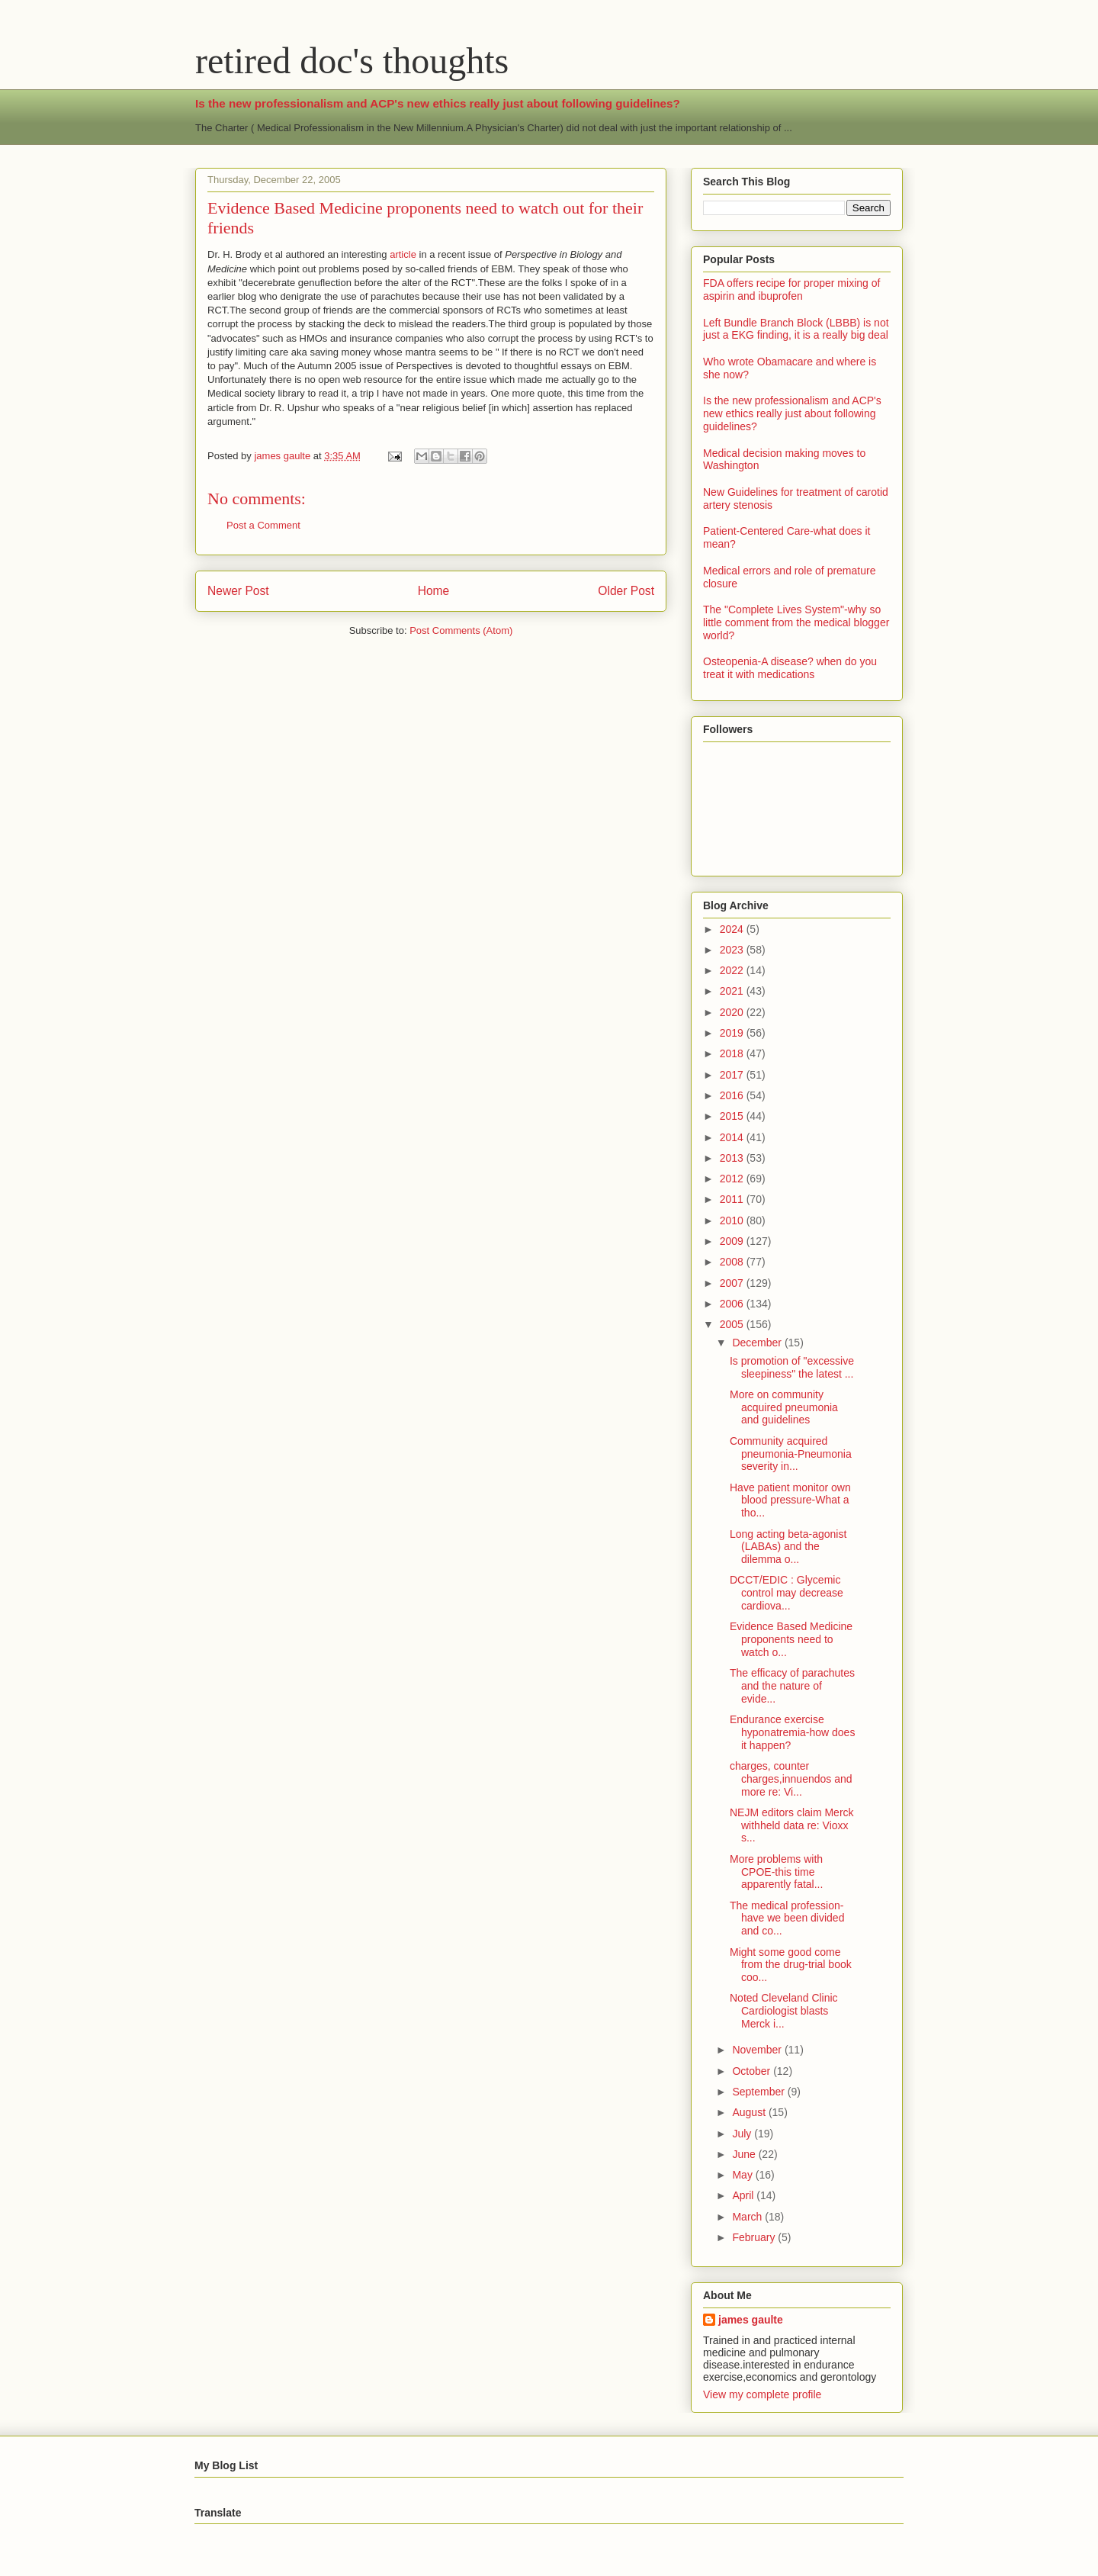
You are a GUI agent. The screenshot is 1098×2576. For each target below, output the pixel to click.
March (748, 2217)
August (750, 2112)
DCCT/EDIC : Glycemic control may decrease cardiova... (786, 1593)
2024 (733, 929)
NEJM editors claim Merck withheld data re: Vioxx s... (792, 1825)
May (743, 2175)
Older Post (626, 590)
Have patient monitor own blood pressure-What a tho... (790, 1500)
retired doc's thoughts (352, 60)
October (752, 2071)
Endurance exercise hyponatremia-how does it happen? (792, 1732)
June (745, 2154)
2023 (733, 950)
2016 (733, 1095)
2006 (733, 1304)
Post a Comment (263, 525)
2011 (733, 1199)
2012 (733, 1178)
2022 (733, 970)
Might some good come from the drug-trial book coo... (791, 1965)
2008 (733, 1262)
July (743, 2133)
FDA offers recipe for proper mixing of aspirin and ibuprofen (791, 289)
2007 (733, 1283)
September (759, 2092)
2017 (733, 1075)
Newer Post (238, 590)
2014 (733, 1137)
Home (434, 590)
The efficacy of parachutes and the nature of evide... (792, 1686)
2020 (733, 1012)
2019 (733, 1033)
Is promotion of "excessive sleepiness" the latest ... (792, 1367)
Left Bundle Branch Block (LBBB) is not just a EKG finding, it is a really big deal (796, 329)
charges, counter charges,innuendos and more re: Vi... (791, 1779)
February (755, 2237)
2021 (733, 991)
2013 (733, 1158)
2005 (733, 1324)
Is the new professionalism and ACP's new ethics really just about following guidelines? (437, 103)
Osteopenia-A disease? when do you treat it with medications (790, 667)
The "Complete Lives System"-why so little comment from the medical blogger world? (796, 622)
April (744, 2195)
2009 (733, 1241)
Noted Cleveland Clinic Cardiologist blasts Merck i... (784, 2011)
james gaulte (750, 2320)
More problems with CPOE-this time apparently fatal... (776, 1872)
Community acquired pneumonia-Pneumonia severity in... (791, 1454)
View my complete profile (762, 2394)
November (758, 2050)
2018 (733, 1053)
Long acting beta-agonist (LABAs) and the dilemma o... (788, 1547)
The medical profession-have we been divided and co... (787, 1918)
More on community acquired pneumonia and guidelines (784, 1407)
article (403, 254)
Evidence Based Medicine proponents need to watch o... (791, 1639)
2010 (733, 1220)
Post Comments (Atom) (460, 630)
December (758, 1342)
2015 (733, 1116)
